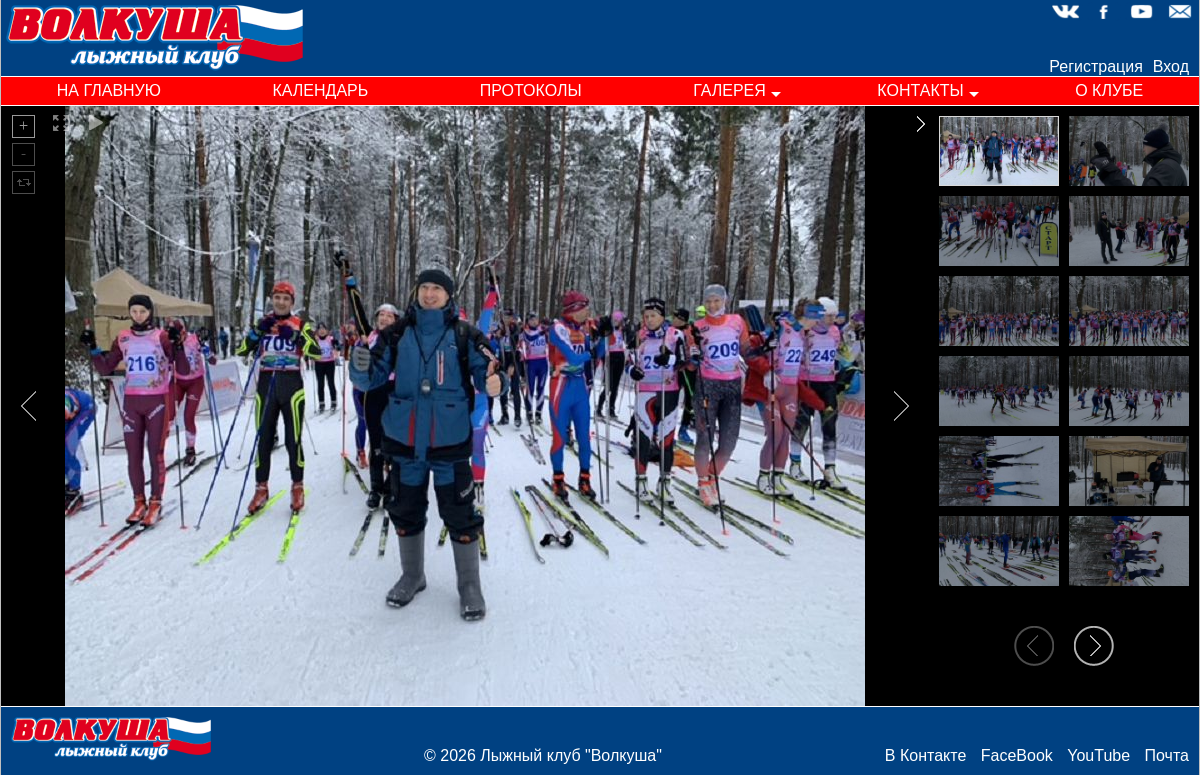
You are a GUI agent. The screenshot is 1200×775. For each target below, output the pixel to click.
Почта (1167, 755)
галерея (729, 90)
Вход (1171, 66)
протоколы (531, 90)
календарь (320, 90)
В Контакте (925, 755)
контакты (920, 90)
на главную (109, 90)
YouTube (1098, 755)
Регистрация (1096, 66)
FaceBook (1017, 755)
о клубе (1109, 90)
